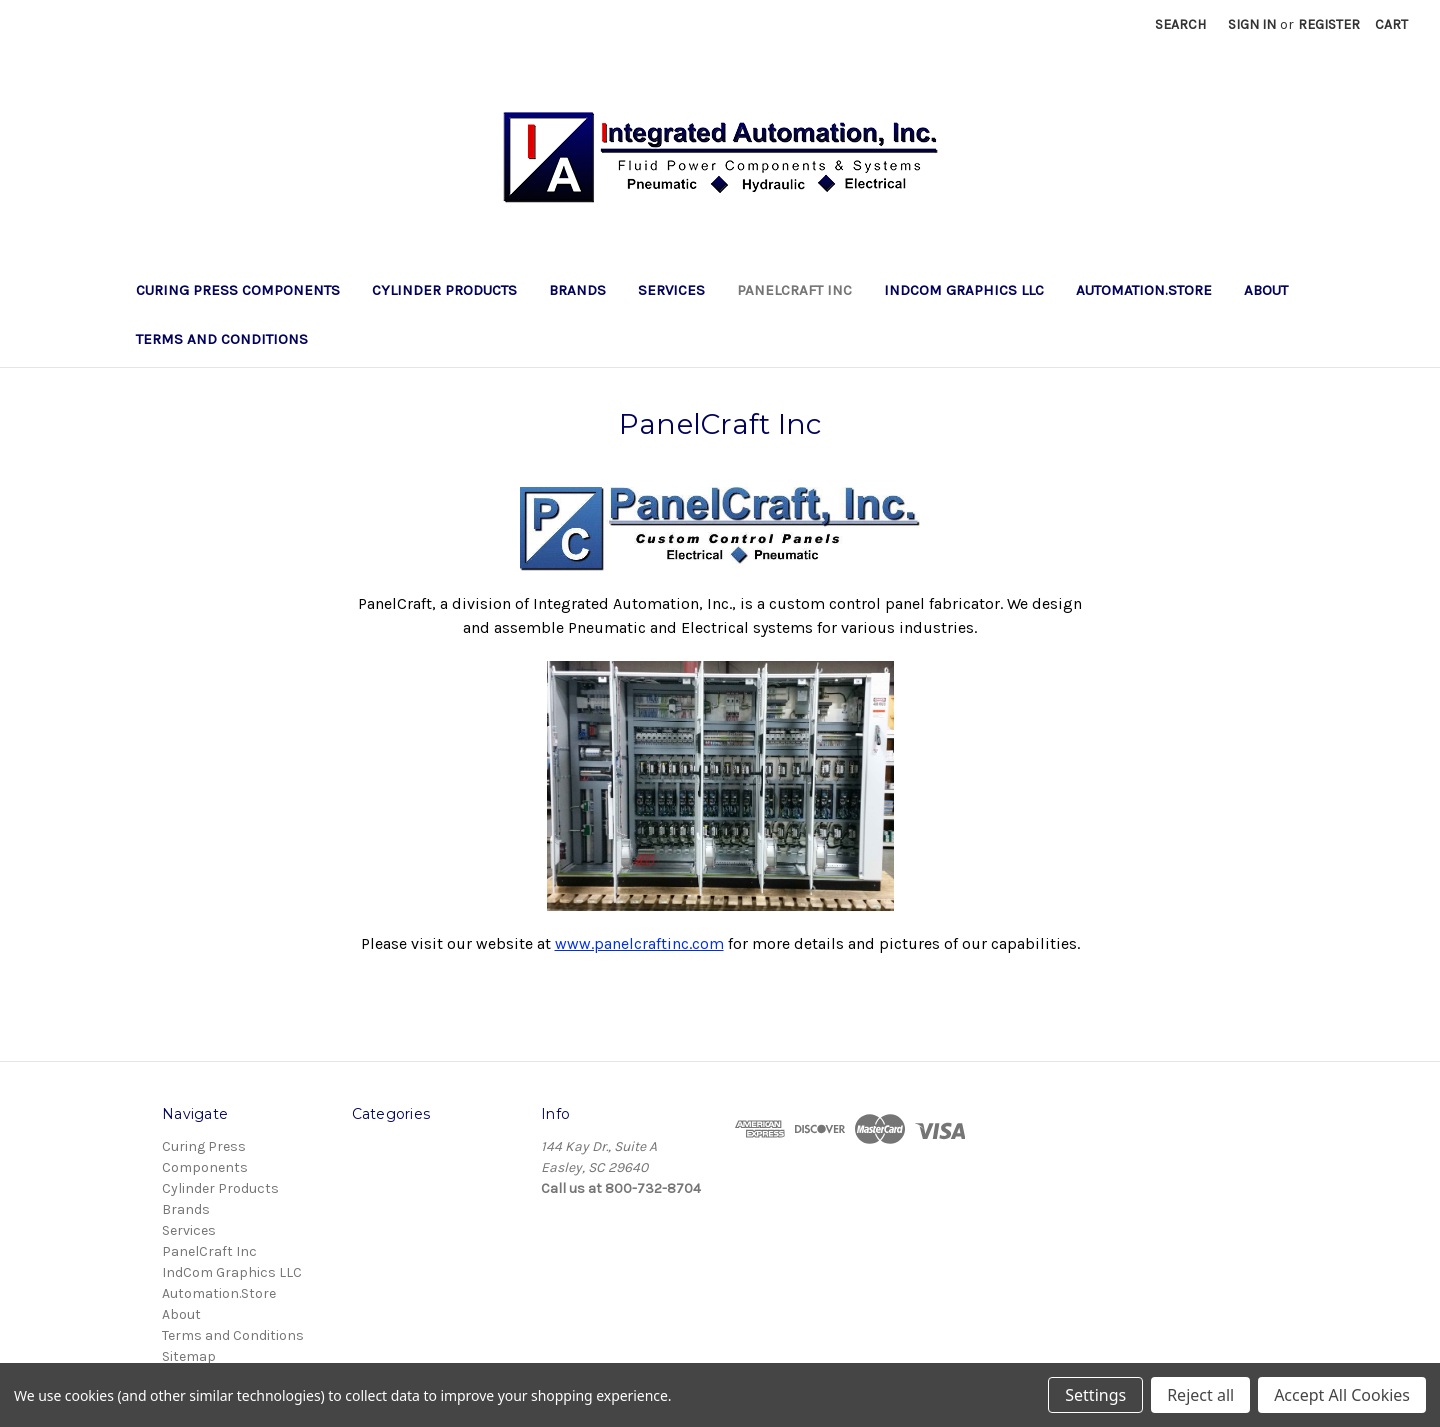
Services (671, 290)
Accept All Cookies (1342, 1395)
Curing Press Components (238, 290)
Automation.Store (1144, 290)
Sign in (1252, 24)
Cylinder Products (444, 290)
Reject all (1200, 1395)
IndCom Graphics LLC (964, 290)
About (1266, 290)
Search (1180, 24)
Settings (1095, 1395)
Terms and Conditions (222, 339)
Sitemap (189, 1356)
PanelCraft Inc (794, 290)
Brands (577, 290)
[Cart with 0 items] (1391, 24)
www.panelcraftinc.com (639, 943)
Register (1329, 24)
